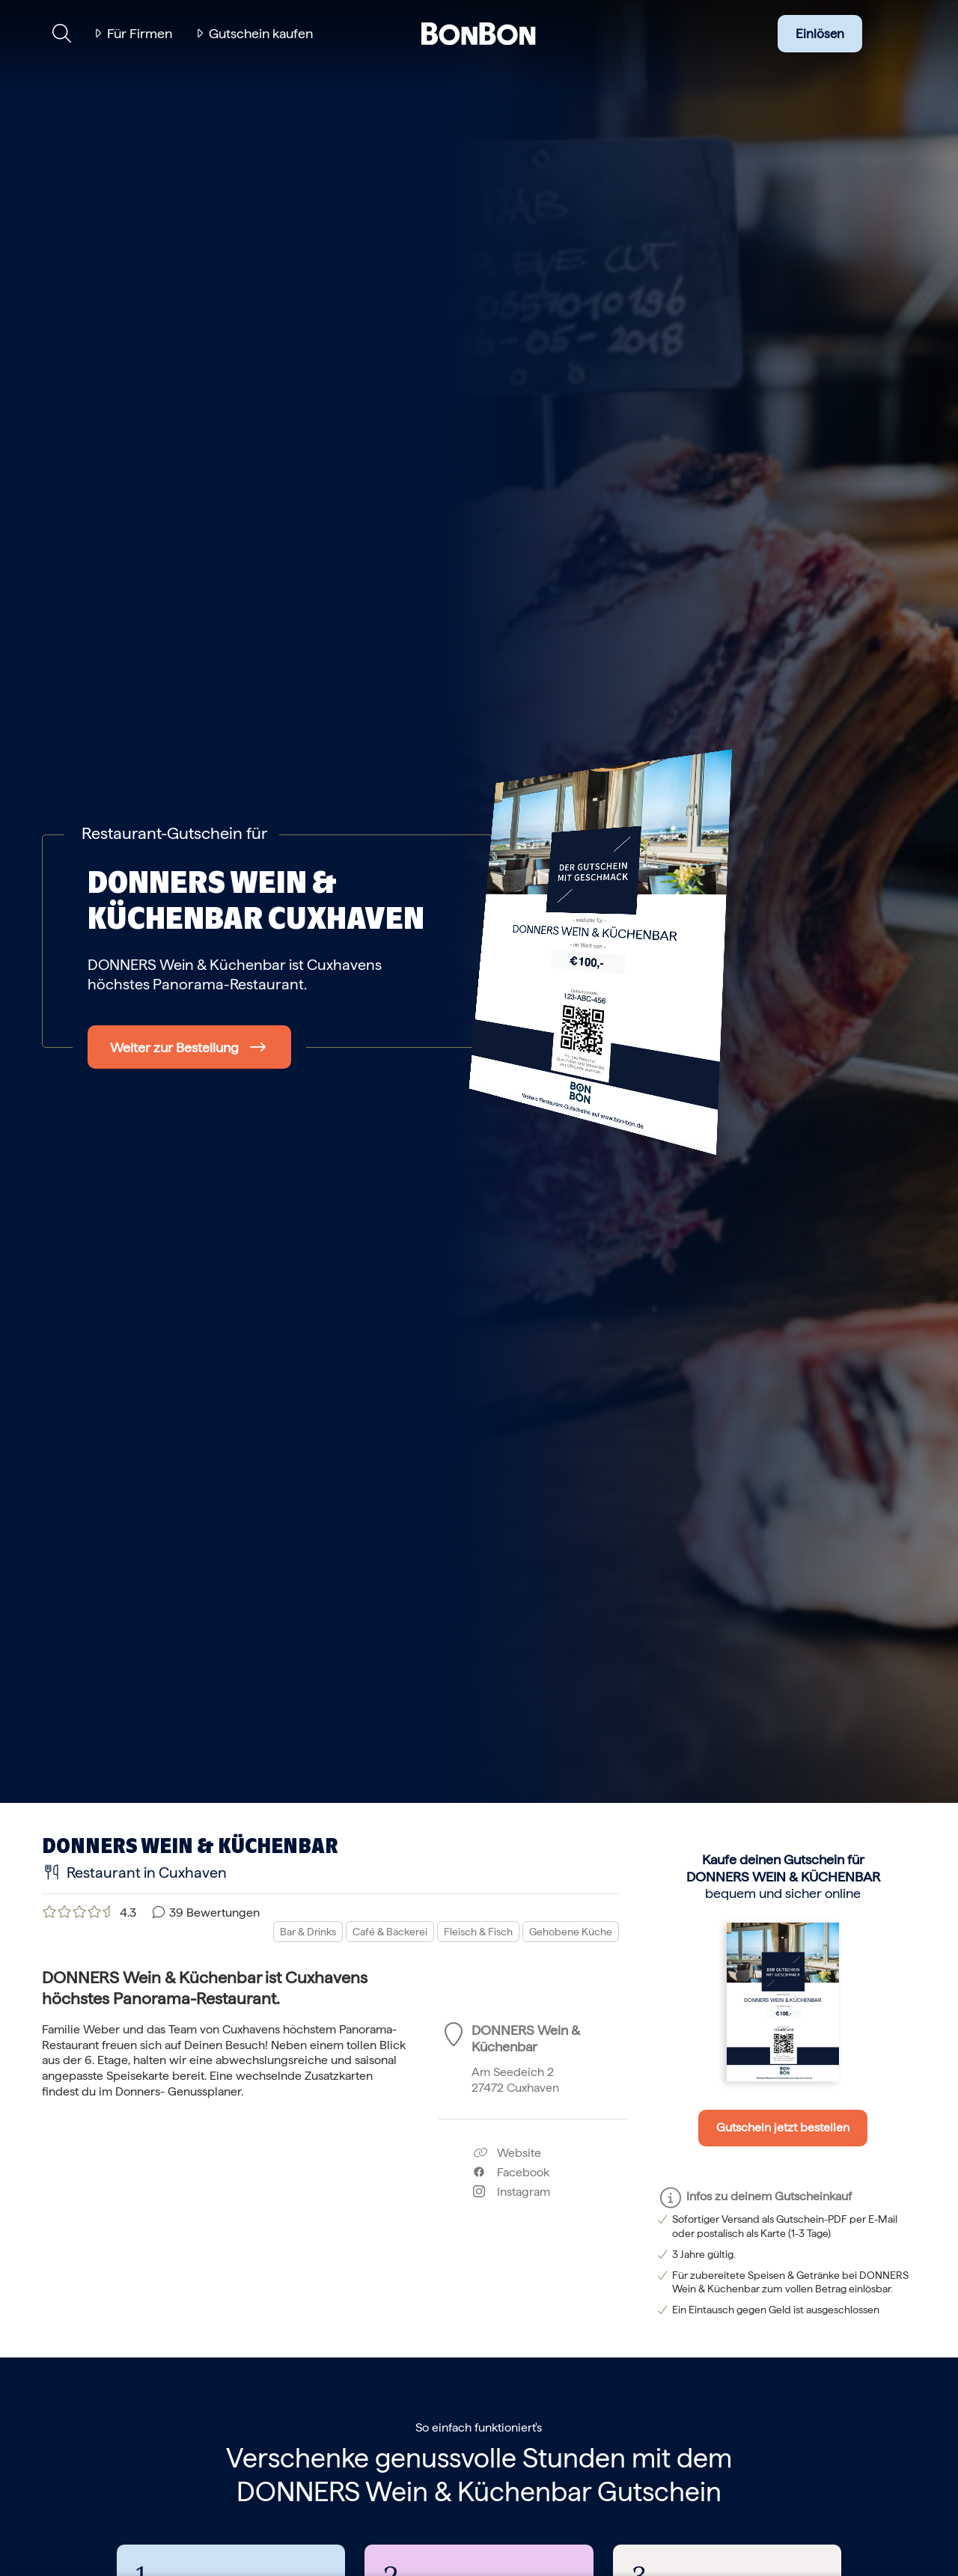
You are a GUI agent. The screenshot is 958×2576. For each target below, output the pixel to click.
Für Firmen (139, 33)
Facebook (511, 2172)
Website (507, 2153)
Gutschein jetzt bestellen (782, 2127)
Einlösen (820, 33)
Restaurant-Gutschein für (174, 833)
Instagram (511, 2192)
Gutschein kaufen (261, 33)
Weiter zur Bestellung (174, 1047)
